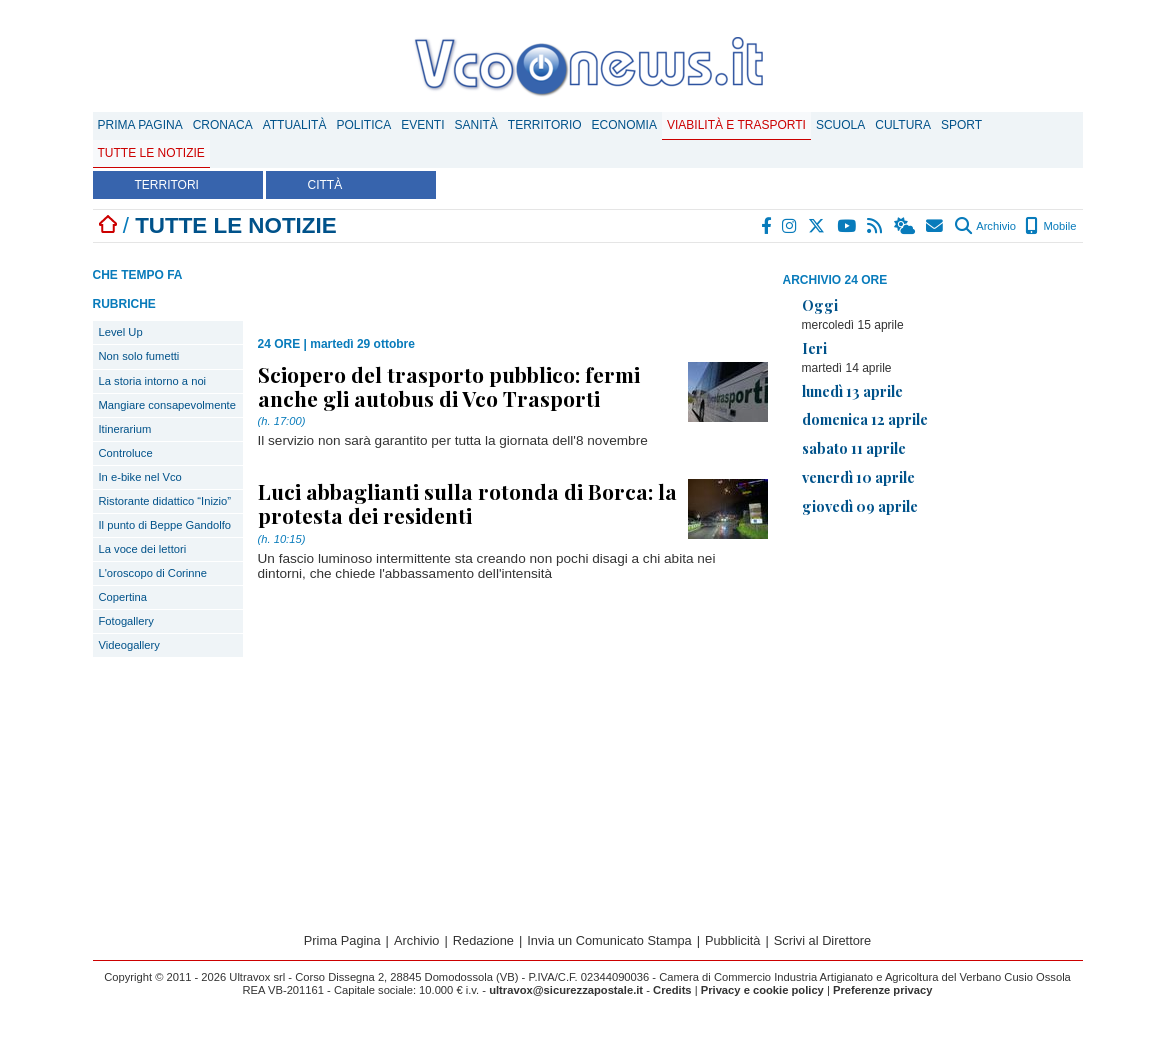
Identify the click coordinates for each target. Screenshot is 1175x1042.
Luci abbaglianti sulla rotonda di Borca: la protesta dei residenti (467, 503)
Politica (363, 125)
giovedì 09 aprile (860, 506)
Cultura (903, 125)
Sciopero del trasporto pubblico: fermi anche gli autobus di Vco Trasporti (449, 386)
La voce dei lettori (143, 549)
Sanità (475, 125)
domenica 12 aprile (865, 419)
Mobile (1050, 226)
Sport (961, 125)
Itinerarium (125, 429)
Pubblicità (733, 940)
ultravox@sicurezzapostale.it (566, 990)
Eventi (422, 125)
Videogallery (129, 645)
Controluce (126, 453)
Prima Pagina (140, 125)
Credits (672, 990)
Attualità (295, 125)
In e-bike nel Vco (140, 477)
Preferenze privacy (883, 990)
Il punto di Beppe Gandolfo (165, 525)
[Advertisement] (933, 672)
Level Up (121, 332)
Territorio (545, 125)
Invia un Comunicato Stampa (609, 940)
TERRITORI (167, 185)
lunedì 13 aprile (852, 391)
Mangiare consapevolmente (167, 405)
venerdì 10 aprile (858, 477)
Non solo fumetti (139, 356)
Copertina (123, 597)
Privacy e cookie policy (762, 990)
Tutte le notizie (151, 153)
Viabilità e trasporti (736, 125)
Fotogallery (126, 621)
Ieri (814, 348)
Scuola (840, 125)
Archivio (985, 226)
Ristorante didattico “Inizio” (165, 501)
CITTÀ (325, 185)
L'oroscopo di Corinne (153, 573)
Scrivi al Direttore (822, 940)
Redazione (483, 940)
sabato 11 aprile (854, 448)
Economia (624, 125)
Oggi (820, 305)
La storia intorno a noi (153, 381)
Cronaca (223, 125)
